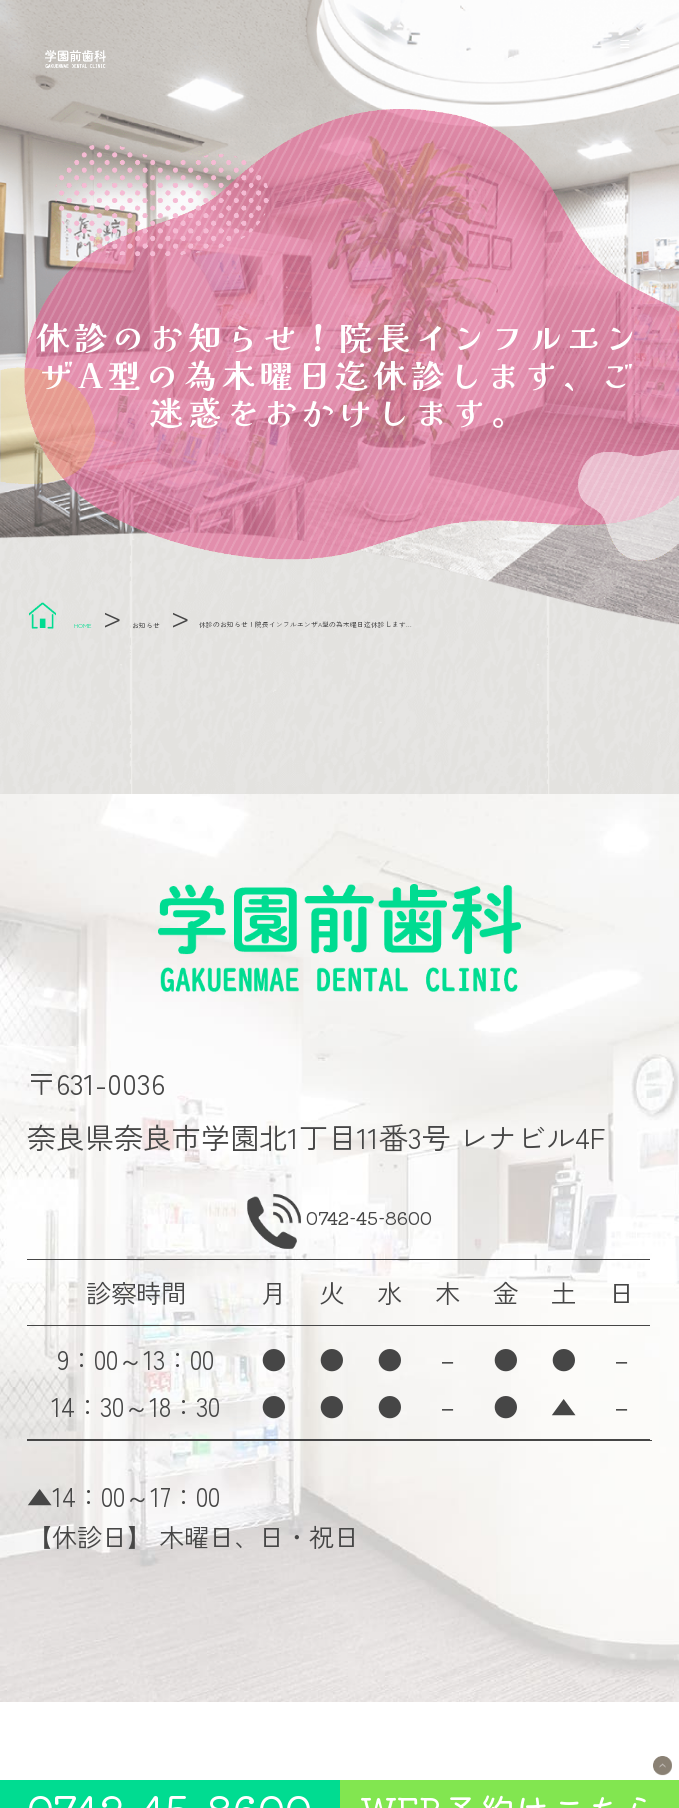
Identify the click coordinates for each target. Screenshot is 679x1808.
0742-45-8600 (376, 1276)
